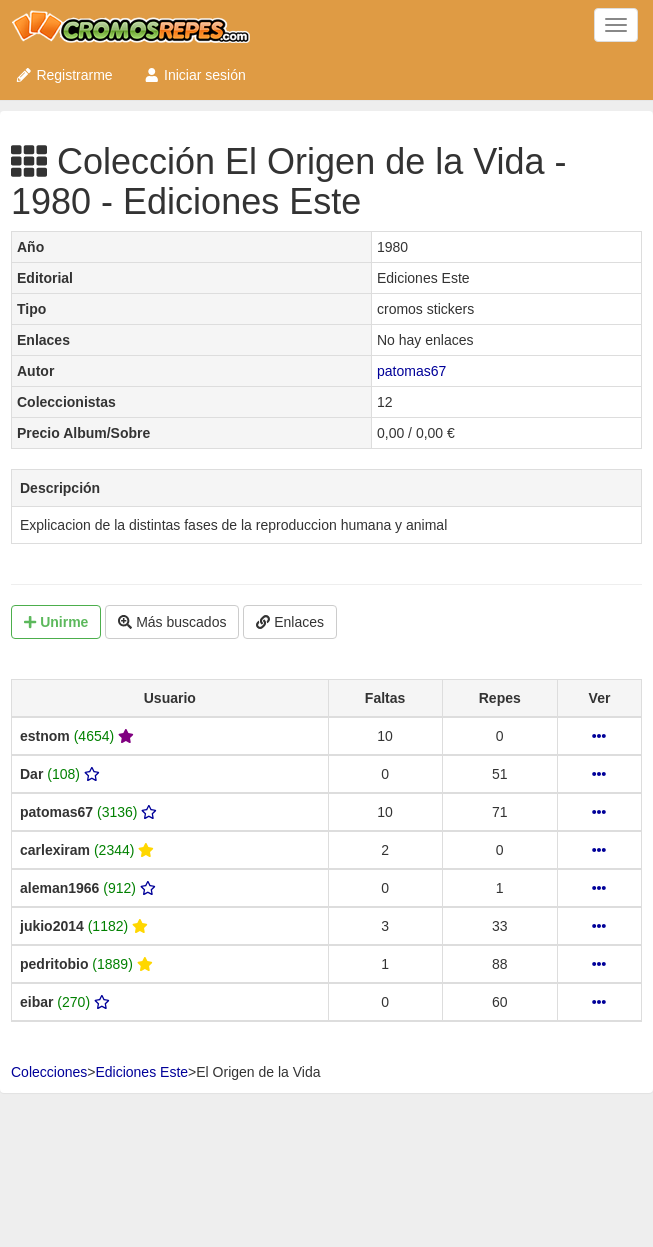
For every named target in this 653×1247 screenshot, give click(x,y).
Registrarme (64, 75)
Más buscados (172, 622)
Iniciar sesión (194, 75)
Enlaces (290, 622)
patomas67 (411, 371)
